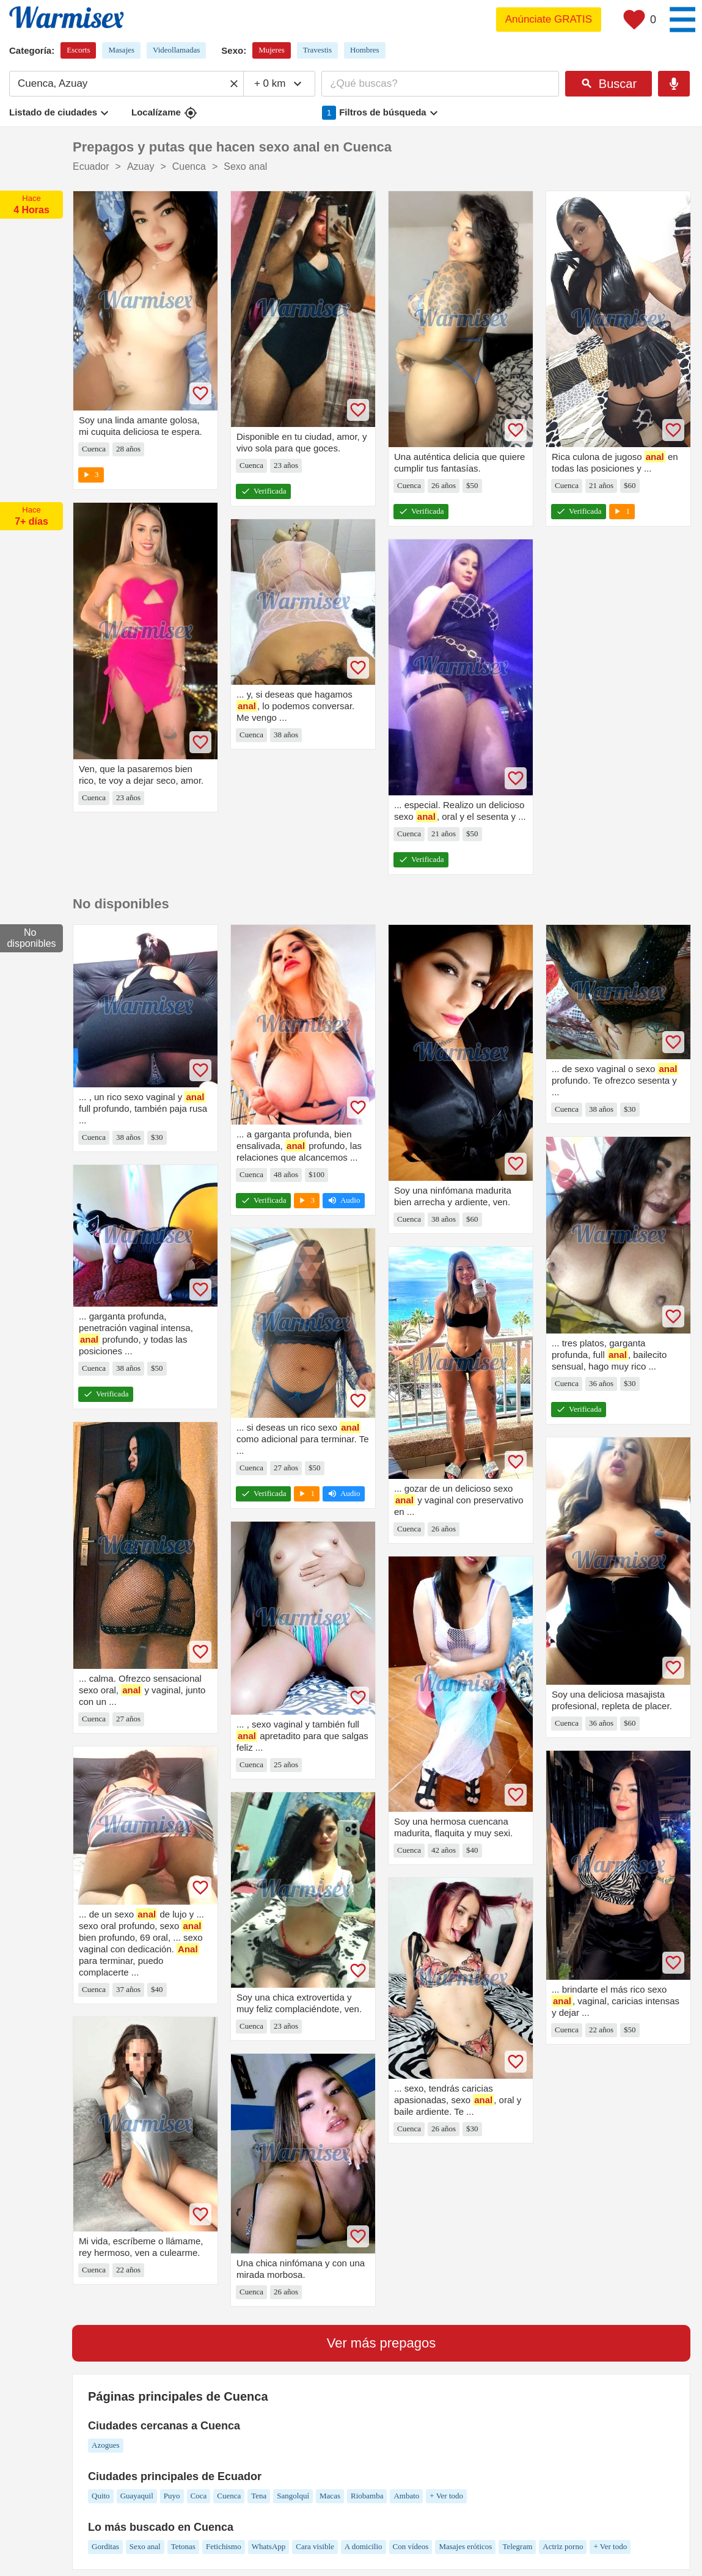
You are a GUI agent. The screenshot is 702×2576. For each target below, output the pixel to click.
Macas (330, 2495)
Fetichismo (223, 2546)
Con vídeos (411, 2546)
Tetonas (183, 2546)
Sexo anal (145, 2546)
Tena (258, 2495)
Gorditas (105, 2546)
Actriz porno (563, 2546)
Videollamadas (176, 49)
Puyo (172, 2495)
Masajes (121, 49)
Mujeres (271, 49)
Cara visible (315, 2546)
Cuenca (229, 2495)
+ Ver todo (446, 2495)
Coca (199, 2495)
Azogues (106, 2445)
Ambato (406, 2495)
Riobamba (367, 2495)
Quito (101, 2495)
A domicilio (363, 2546)
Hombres (364, 49)
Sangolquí (293, 2495)
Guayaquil (136, 2495)
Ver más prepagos (381, 2343)
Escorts (78, 49)
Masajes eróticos (465, 2546)
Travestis (317, 49)
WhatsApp (269, 2546)
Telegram (517, 2546)
